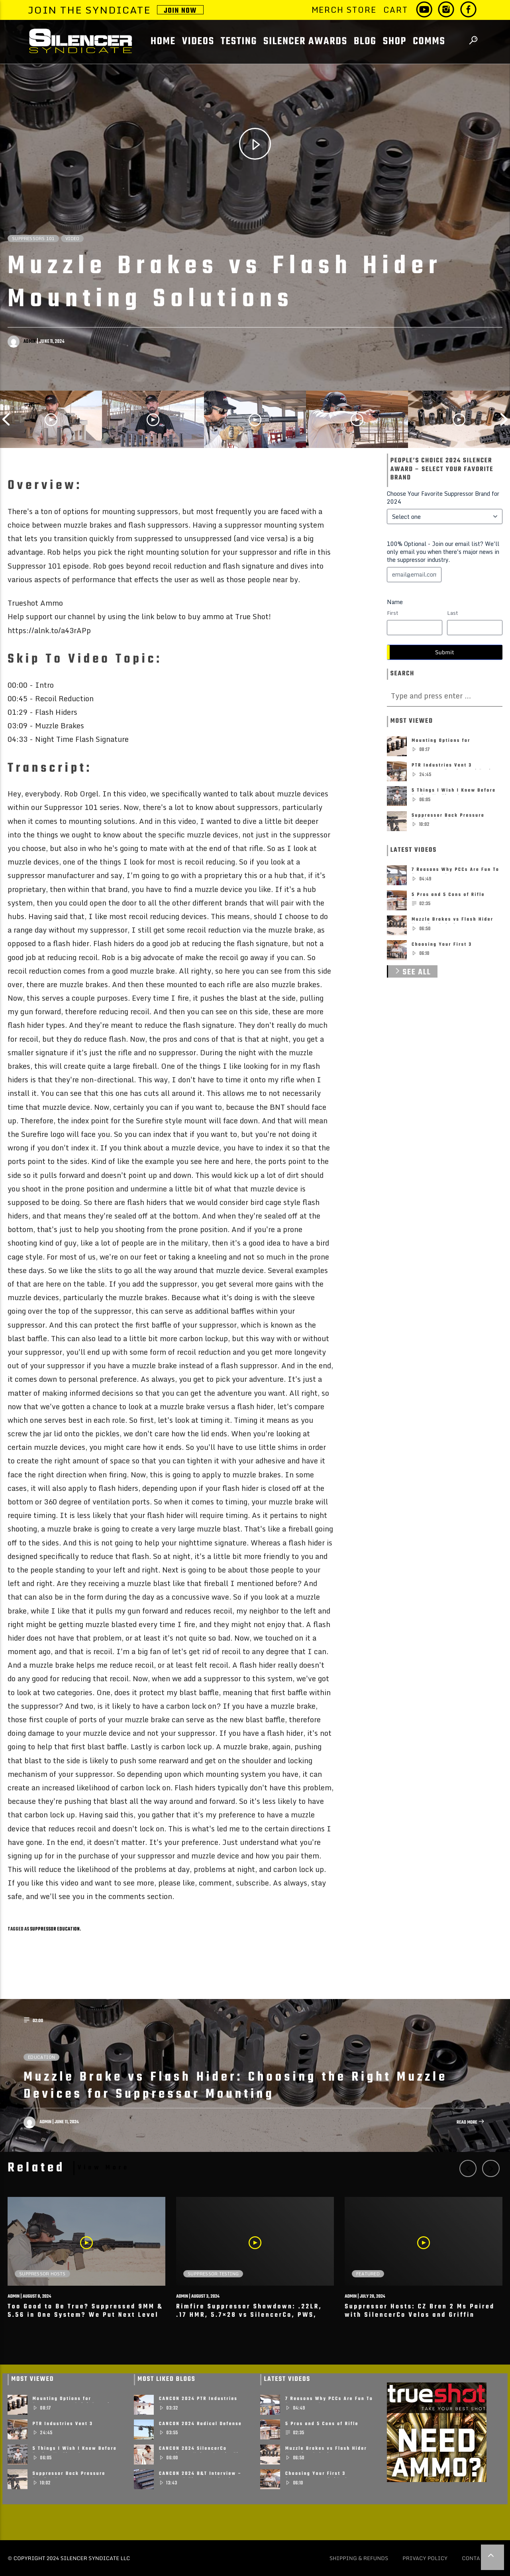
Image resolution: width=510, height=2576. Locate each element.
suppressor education (55, 1929)
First (392, 613)
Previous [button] (6, 419)
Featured (368, 2273)
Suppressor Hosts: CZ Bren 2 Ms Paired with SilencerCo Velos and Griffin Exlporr (420, 2315)
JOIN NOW (180, 9)
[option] (51, 419)
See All (412, 972)
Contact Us (478, 2558)
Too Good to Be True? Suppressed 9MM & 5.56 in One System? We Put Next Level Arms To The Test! (85, 2315)
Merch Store (344, 9)
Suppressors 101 (33, 238)
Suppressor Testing (213, 2273)
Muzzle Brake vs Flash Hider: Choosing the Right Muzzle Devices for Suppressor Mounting (235, 2085)
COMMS (429, 42)
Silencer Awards (305, 42)
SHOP (394, 42)
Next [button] (504, 419)
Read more (470, 2123)
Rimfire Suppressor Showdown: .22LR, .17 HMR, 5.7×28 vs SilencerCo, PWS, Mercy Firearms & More (249, 2315)
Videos (198, 42)
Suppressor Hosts (42, 2273)
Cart (395, 9)
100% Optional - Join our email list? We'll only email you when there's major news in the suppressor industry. (443, 552)
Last (452, 613)
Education (41, 2057)
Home (163, 42)
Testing (239, 42)
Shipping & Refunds (359, 2558)
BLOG (365, 42)
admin (30, 341)
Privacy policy (424, 2558)
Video (72, 238)
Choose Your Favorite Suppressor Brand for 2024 (443, 498)
